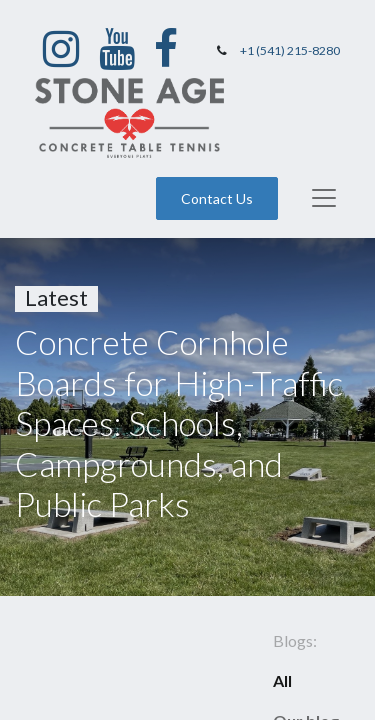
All (282, 680)
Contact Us (217, 198)
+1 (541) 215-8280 (290, 50)
